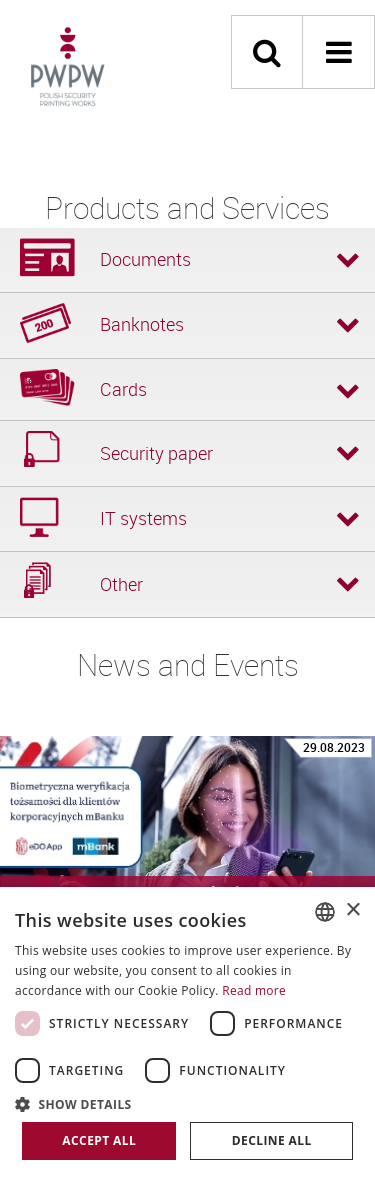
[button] (187, 1103)
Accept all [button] (99, 1140)
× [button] (352, 910)
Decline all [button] (272, 1140)
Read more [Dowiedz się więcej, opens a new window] (254, 990)
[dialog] (187, 1033)
